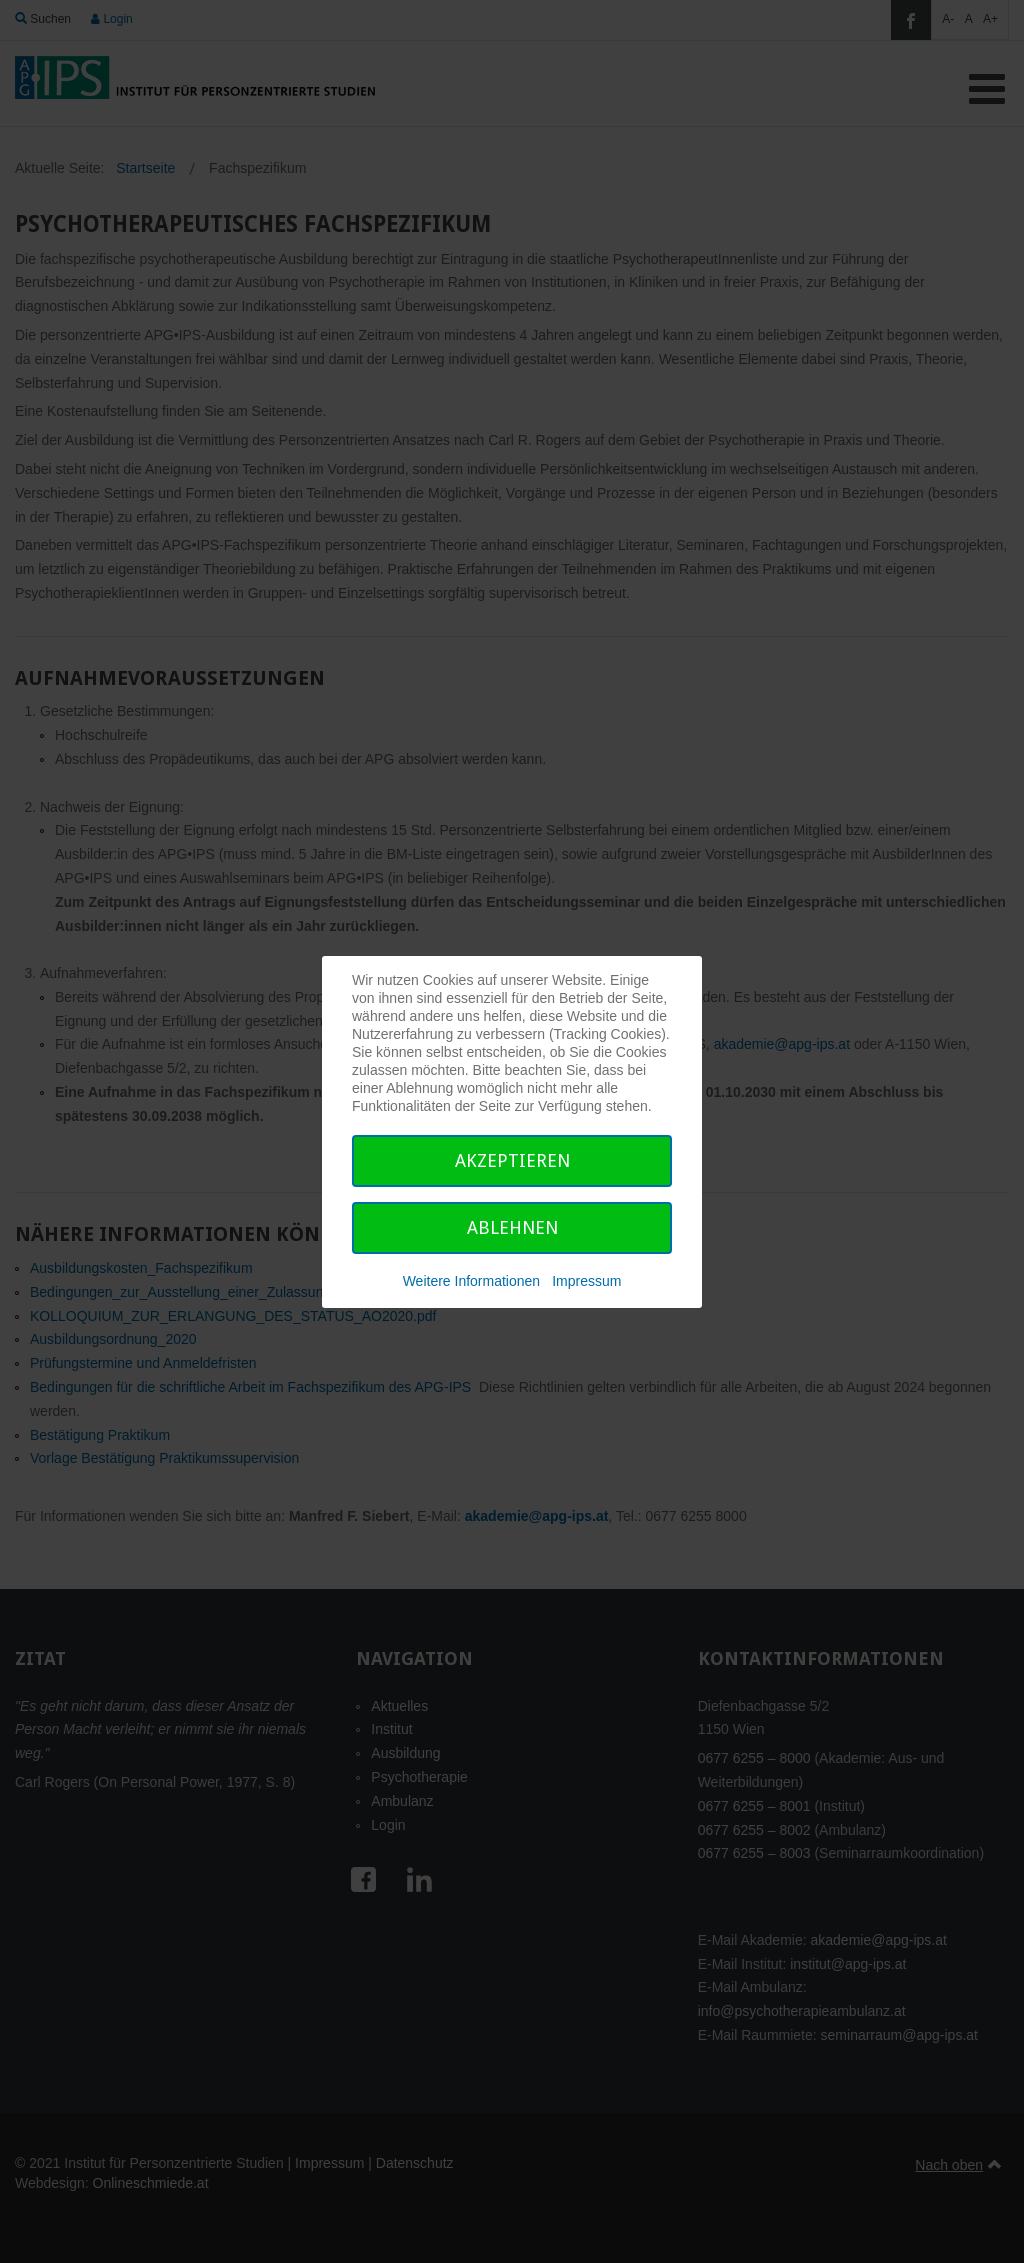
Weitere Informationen (471, 1281)
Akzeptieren (512, 1160)
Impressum (586, 1281)
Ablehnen (512, 1227)
